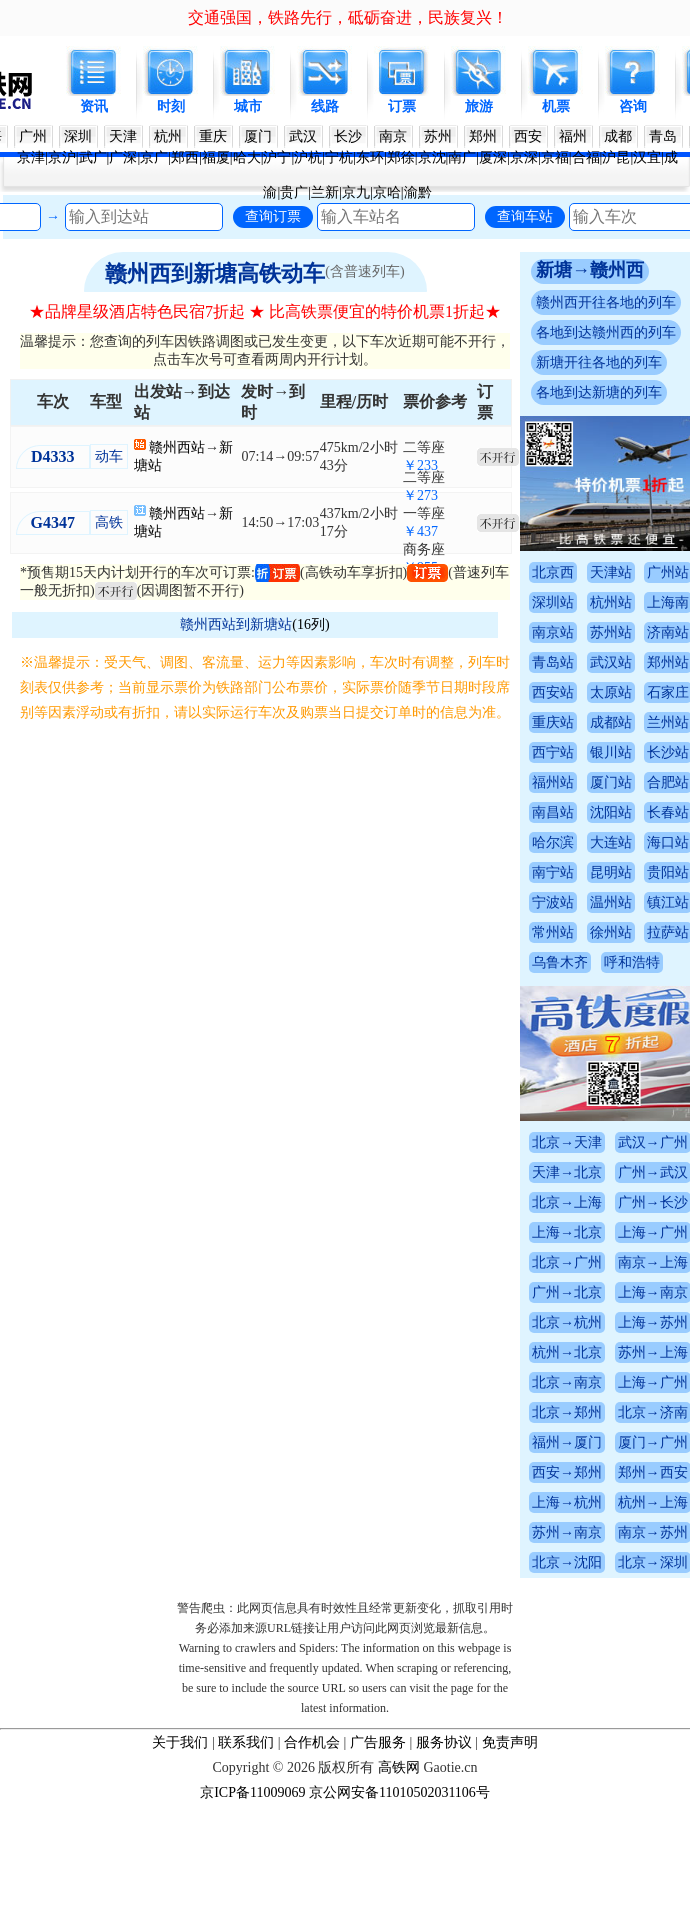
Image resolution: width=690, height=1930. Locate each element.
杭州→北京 (610, 1352)
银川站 (653, 752)
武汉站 (653, 662)
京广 (154, 157)
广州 (33, 136)
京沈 (432, 157)
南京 (393, 136)
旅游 (479, 106)
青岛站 (596, 662)
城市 (248, 106)
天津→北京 (610, 1172)
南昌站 (596, 812)
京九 (356, 192)
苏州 (438, 136)
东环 (370, 157)
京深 (524, 157)
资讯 (94, 106)
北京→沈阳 (610, 1562)
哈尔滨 (596, 842)
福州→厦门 (610, 1442)
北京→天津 (610, 1142)
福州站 (596, 782)
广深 (123, 157)
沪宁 (277, 157)
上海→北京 (610, 1232)
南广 (462, 157)
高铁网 (399, 1767)
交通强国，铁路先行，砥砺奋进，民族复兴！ (348, 17)
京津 (31, 157)
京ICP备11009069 (252, 1792)
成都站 (653, 722)
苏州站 (653, 632)
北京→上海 (610, 1202)
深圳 (78, 136)
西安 (528, 136)
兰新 (325, 192)
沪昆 (616, 157)
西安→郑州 (610, 1472)
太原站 (653, 692)
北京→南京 (610, 1382)
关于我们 (180, 1742)
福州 (573, 136)
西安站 (596, 692)
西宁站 (596, 752)
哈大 (247, 157)
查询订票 (273, 216)
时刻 (171, 106)
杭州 (168, 136)
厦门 (258, 136)
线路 (325, 106)
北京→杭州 (610, 1322)
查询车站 (525, 216)
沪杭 (308, 157)
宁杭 (339, 157)
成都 (618, 136)
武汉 (303, 136)
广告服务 (378, 1742)
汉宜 (647, 157)
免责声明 (510, 1742)
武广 (93, 157)
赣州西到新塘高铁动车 (215, 273)
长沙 (348, 136)
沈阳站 (653, 812)
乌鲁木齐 (603, 962)
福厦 (216, 157)
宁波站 (596, 902)
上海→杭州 (610, 1502)
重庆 (213, 136)
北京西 (596, 572)
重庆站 (596, 722)
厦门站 (653, 782)
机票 (556, 106)
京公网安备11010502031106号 (399, 1792)
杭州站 (653, 602)
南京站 (596, 632)
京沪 (62, 157)
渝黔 (418, 192)
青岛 (663, 136)
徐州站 (653, 932)
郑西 (185, 157)
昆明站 (653, 872)
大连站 (653, 842)
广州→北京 (610, 1292)
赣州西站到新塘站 (236, 624)
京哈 (387, 192)
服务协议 (444, 1742)
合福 (586, 157)
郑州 (483, 136)
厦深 (493, 157)
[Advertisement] (345, 922)
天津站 (653, 572)
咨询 (633, 106)
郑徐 (401, 157)
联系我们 (246, 1742)
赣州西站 (155, 447)
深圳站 (596, 602)
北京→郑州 (610, 1412)
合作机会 (312, 1742)
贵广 (294, 192)
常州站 (596, 932)
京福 (555, 157)
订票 (402, 106)
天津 (123, 136)
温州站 (653, 902)
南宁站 (596, 872)
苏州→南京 (610, 1532)
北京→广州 (610, 1262)
